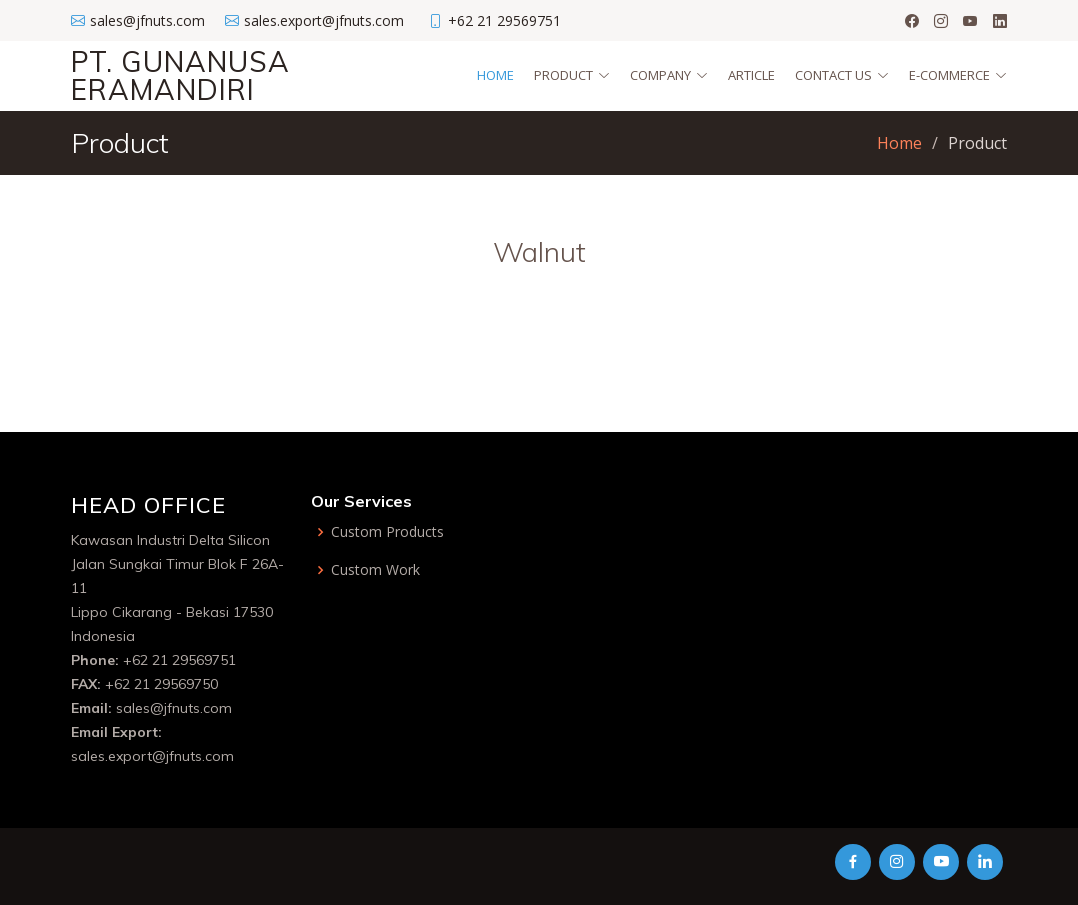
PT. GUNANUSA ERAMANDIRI (180, 75)
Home (495, 75)
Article (751, 75)
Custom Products (387, 532)
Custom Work (375, 570)
